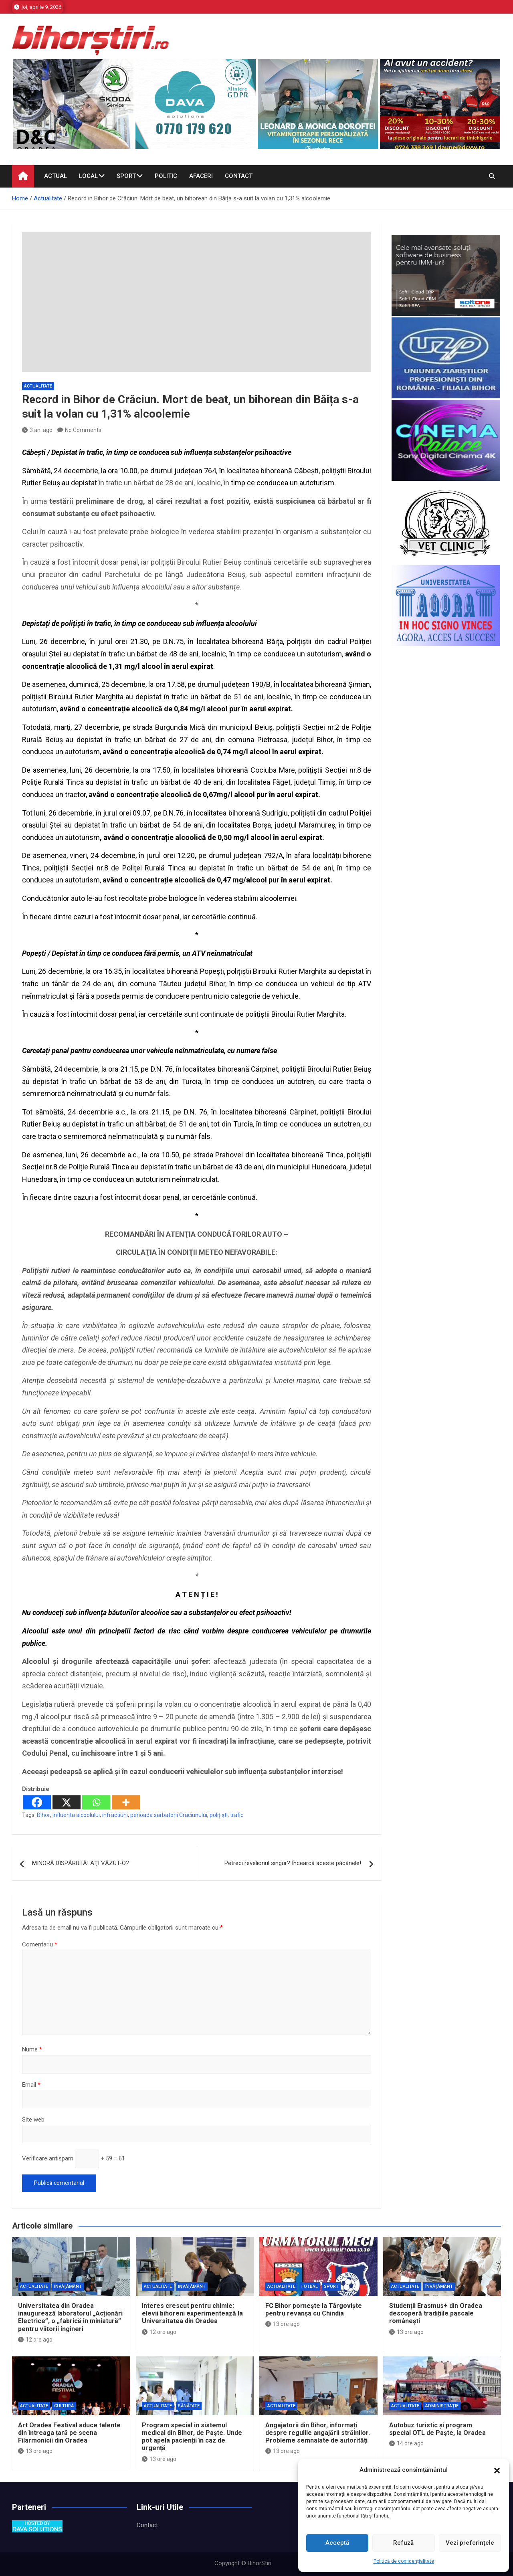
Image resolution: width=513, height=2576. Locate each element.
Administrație (441, 2405)
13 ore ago (282, 2324)
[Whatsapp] (96, 1802)
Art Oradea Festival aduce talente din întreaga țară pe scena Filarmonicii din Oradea (69, 2432)
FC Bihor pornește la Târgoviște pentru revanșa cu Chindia (313, 2309)
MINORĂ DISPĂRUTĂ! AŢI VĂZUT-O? (80, 1863)
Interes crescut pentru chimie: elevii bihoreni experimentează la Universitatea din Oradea (192, 2313)
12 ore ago (35, 2339)
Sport (126, 176)
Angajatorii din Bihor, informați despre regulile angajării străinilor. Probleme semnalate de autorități (317, 2432)
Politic (166, 176)
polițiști (219, 1815)
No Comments (83, 430)
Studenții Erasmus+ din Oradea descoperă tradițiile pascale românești (435, 2313)
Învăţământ (68, 2286)
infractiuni (115, 1815)
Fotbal (309, 2286)
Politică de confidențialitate (404, 2561)
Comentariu (39, 1944)
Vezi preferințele (470, 2542)
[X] (67, 1802)
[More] (126, 1802)
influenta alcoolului (76, 1815)
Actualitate (38, 386)
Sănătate (189, 2405)
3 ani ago (37, 430)
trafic (236, 1815)
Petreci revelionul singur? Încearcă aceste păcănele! (292, 1863)
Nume (32, 2049)
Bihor (43, 1815)
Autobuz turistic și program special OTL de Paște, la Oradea (437, 2429)
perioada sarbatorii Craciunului (168, 1815)
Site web (33, 2119)
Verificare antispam (47, 2158)
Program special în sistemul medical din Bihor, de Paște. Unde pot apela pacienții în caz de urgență (192, 2436)
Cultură (64, 2405)
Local (88, 176)
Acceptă (337, 2542)
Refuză (403, 2542)
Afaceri (201, 176)
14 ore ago (406, 2443)
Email (31, 2084)
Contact (238, 176)
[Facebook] (37, 1802)
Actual (55, 176)
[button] (497, 2470)
